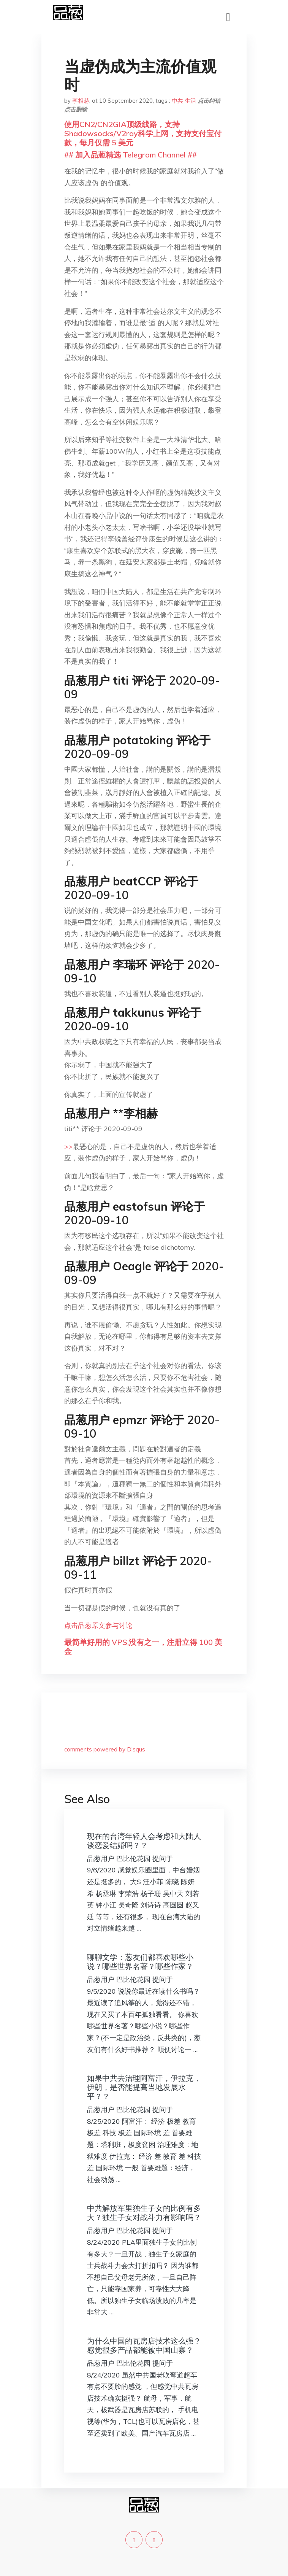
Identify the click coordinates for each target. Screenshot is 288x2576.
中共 (177, 100)
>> (68, 1146)
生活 (190, 100)
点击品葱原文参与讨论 (98, 1625)
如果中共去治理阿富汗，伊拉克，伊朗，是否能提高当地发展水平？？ (144, 2087)
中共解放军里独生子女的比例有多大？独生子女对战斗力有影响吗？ (144, 2212)
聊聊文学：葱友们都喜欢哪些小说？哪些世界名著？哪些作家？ (140, 1961)
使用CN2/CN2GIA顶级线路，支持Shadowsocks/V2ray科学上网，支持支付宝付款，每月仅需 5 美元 (143, 133)
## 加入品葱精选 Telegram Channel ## (130, 154)
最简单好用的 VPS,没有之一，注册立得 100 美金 (143, 1646)
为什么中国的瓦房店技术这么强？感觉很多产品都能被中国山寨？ (144, 2345)
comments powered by (104, 1749)
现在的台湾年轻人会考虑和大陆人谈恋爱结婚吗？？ (144, 1840)
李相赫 (80, 100)
